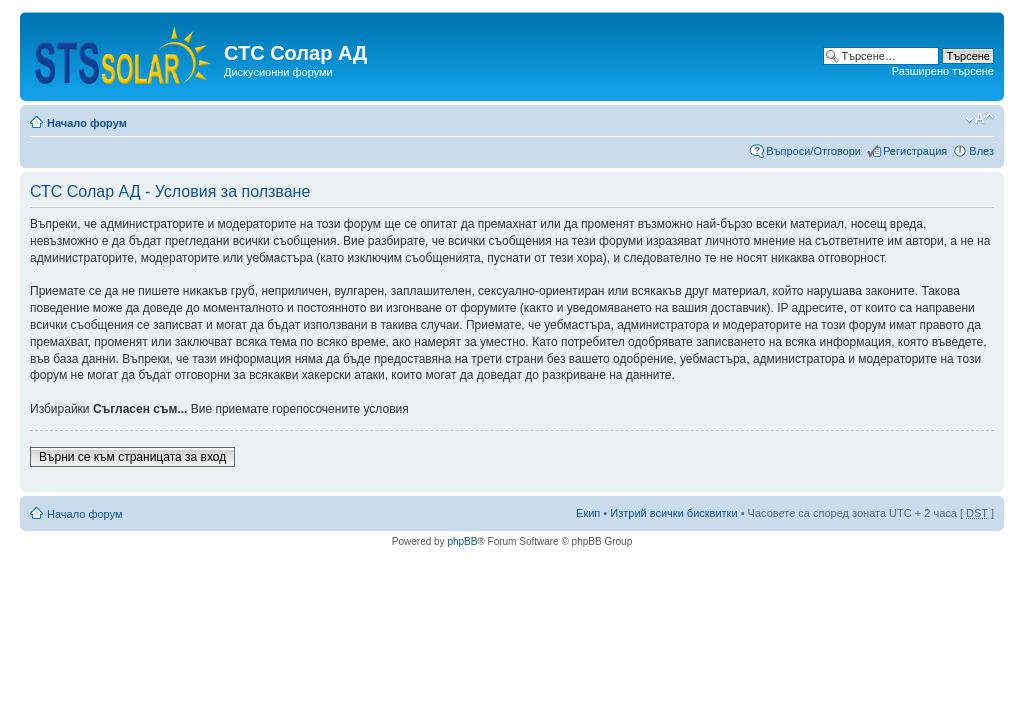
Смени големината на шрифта (979, 119)
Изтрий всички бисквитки (673, 513)
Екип (588, 513)
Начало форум (87, 123)
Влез (981, 151)
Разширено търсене (943, 71)
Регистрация (915, 151)
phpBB (462, 541)
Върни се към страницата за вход (132, 457)
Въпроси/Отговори (813, 151)
